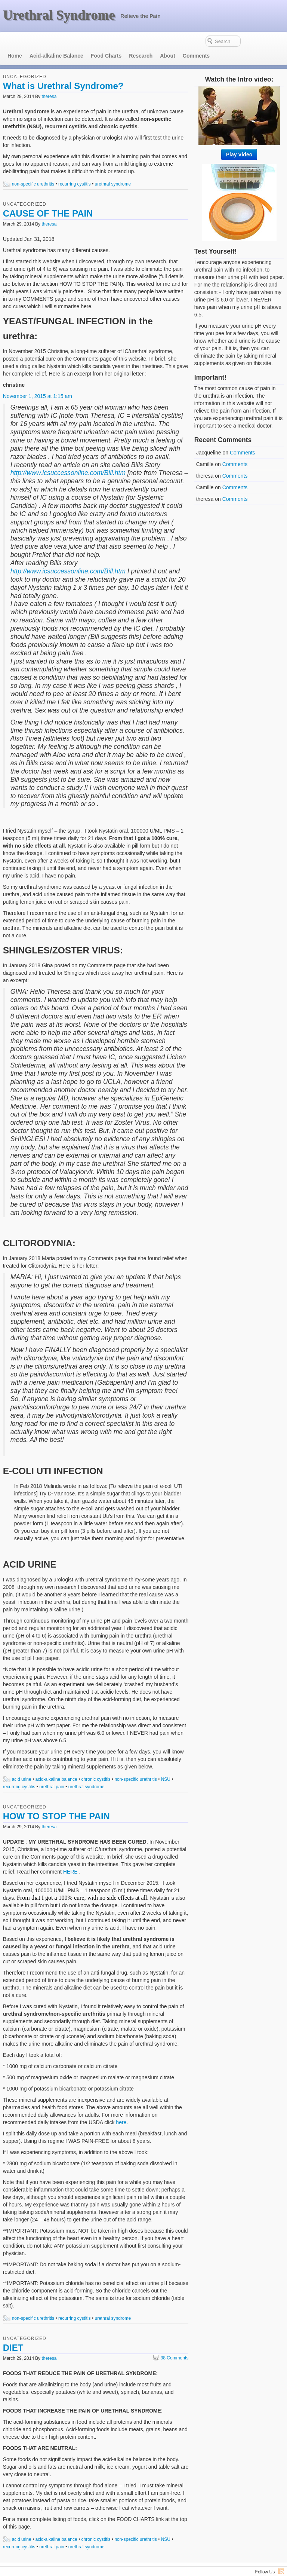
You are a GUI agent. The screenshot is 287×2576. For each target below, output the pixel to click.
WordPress (239, 2566)
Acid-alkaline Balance (56, 41)
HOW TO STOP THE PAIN (56, 1802)
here (121, 2108)
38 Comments (171, 2343)
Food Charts (106, 41)
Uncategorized (24, 62)
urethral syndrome (113, 169)
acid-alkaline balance (56, 1764)
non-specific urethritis (33, 169)
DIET (13, 2333)
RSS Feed (281, 2556)
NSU (165, 1764)
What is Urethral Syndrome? (63, 71)
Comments (196, 41)
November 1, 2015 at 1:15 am (37, 382)
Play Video (239, 140)
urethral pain (51, 1772)
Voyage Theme (269, 2566)
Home (14, 41)
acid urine (21, 1764)
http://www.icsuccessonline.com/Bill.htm (68, 458)
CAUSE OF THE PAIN (48, 199)
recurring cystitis (74, 169)
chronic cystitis (96, 1764)
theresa (48, 82)
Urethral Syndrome (59, 14)
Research (140, 41)
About (167, 41)
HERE (70, 1857)
